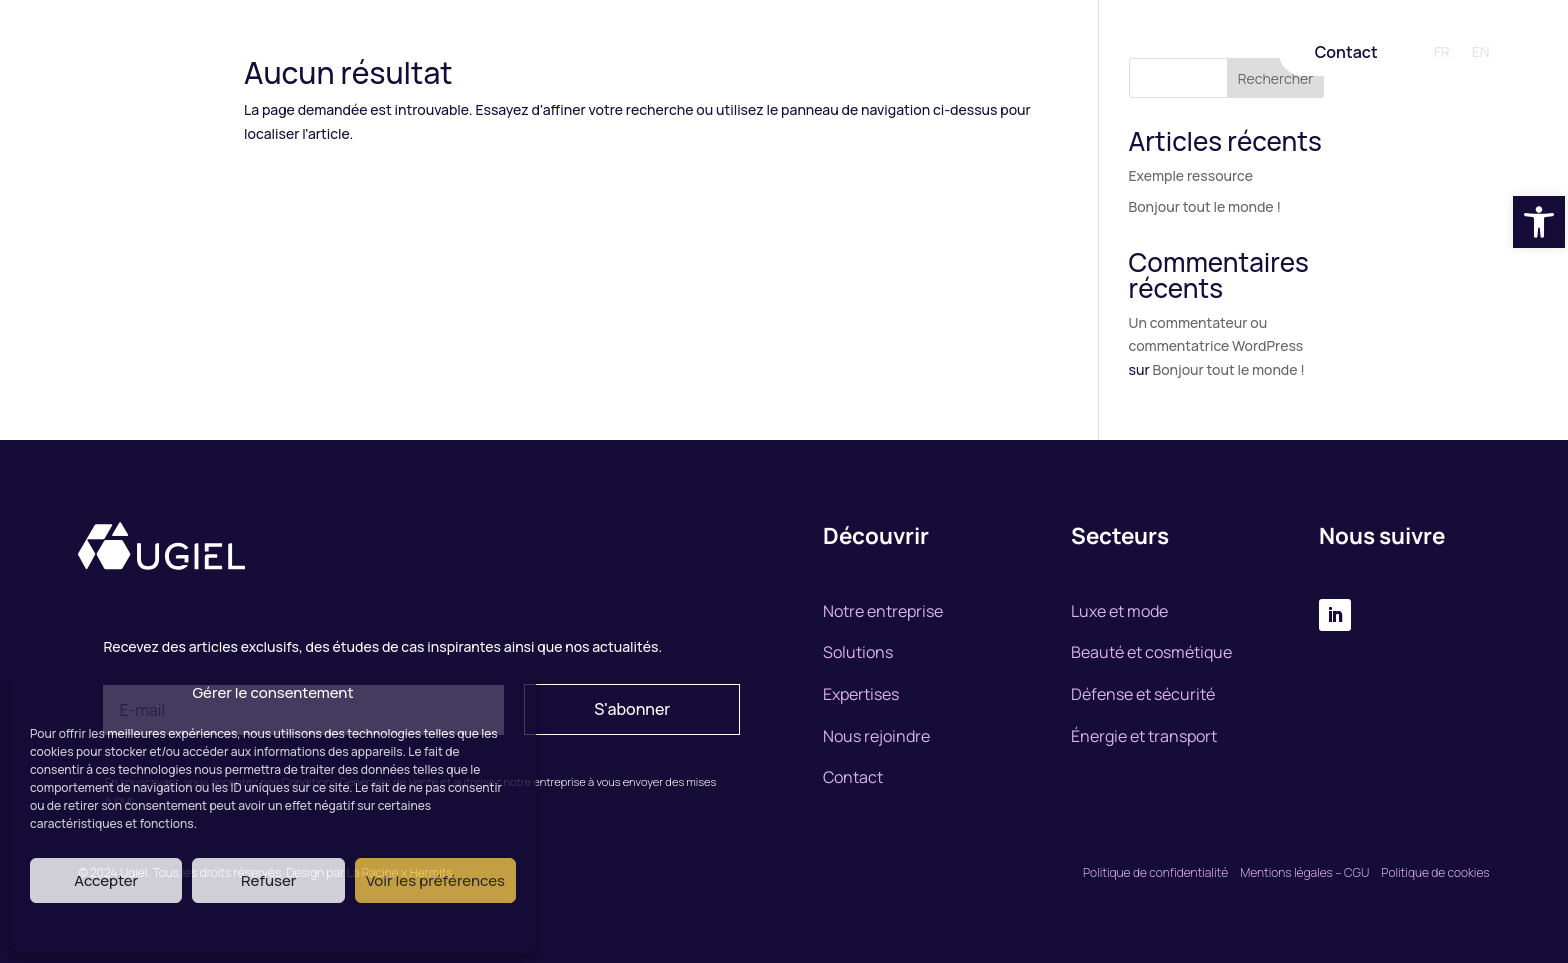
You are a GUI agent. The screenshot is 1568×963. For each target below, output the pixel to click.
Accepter (106, 880)
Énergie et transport (1144, 736)
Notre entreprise (566, 53)
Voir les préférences (435, 880)
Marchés (844, 53)
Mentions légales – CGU (1306, 872)
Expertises (861, 694)
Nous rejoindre (943, 53)
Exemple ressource (1191, 175)
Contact (1346, 52)
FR (1442, 53)
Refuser (268, 880)
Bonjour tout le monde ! (1205, 206)
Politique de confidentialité (1155, 872)
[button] (1539, 222)
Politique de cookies (1435, 872)
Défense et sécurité (1143, 694)
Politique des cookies (263, 925)
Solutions (675, 53)
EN (1481, 53)
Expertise (761, 53)
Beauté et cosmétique (1151, 652)
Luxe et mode (1119, 611)
